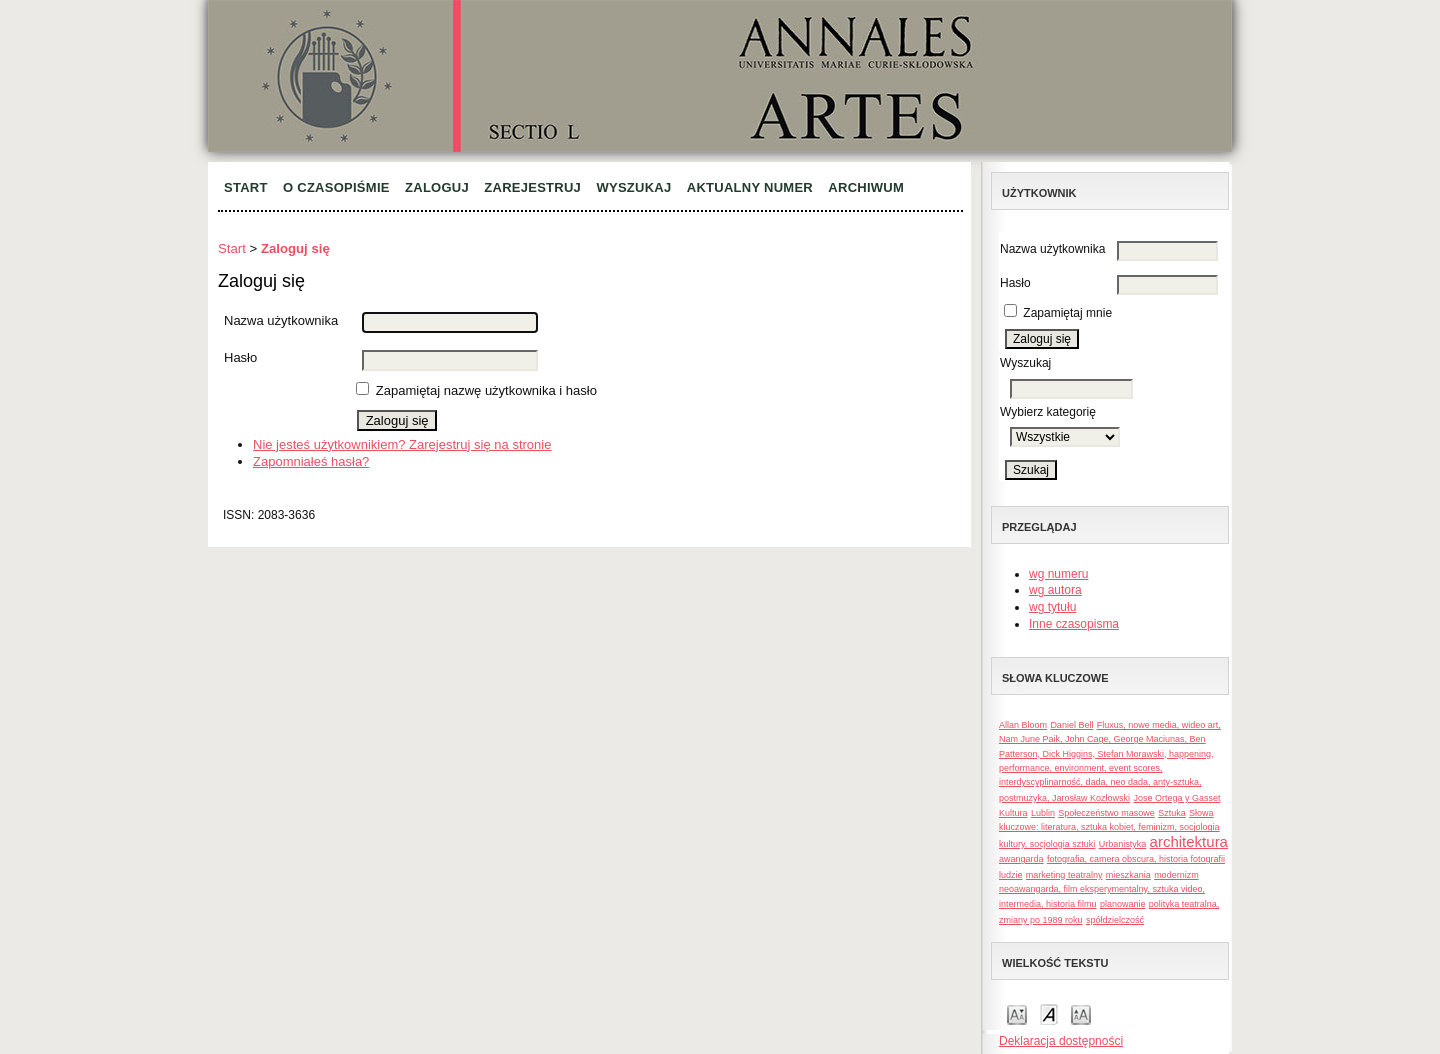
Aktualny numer (750, 187)
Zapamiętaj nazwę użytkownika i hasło (486, 390)
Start (246, 187)
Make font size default (1049, 1013)
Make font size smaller (1017, 1013)
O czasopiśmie (336, 187)
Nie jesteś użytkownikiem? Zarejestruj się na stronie (402, 444)
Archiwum (866, 187)
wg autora (1055, 590)
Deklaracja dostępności (1061, 1041)
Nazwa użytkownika (1052, 249)
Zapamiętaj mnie (1067, 313)
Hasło (1015, 283)
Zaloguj (437, 187)
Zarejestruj (532, 187)
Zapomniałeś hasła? (311, 461)
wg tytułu (1052, 607)
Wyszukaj (633, 187)
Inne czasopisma (1074, 624)
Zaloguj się (295, 248)
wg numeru (1058, 574)
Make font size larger (1081, 1013)
